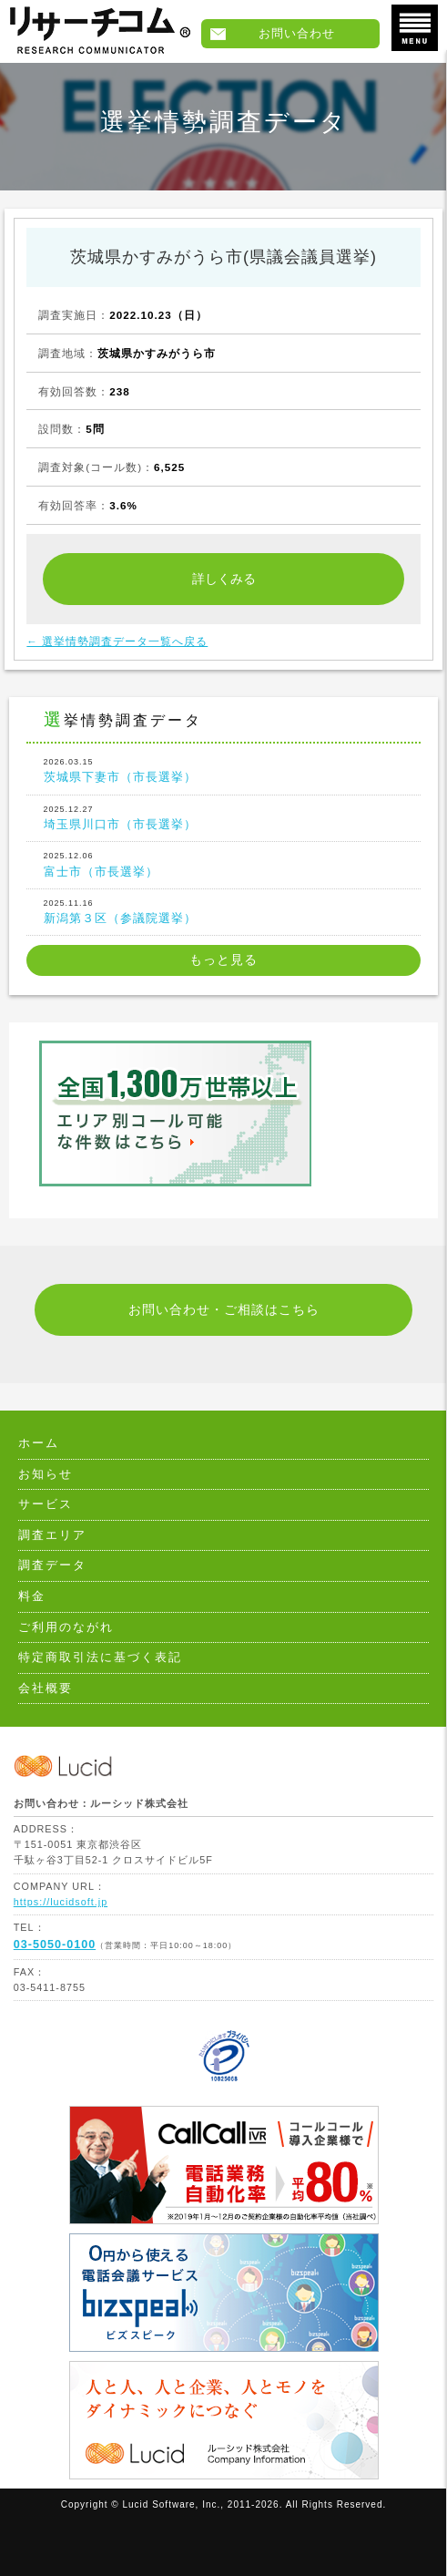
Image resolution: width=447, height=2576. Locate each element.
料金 (32, 1596)
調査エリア (52, 1535)
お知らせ (45, 1474)
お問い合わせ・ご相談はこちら (224, 1310)
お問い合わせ (297, 33)
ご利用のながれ (66, 1627)
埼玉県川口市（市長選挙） (224, 817)
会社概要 (45, 1688)
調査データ (52, 1565)
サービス (45, 1504)
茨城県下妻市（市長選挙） (224, 769)
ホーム (38, 1443)
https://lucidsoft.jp (60, 1901)
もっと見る (223, 960)
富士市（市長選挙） (224, 863)
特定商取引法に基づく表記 (100, 1657)
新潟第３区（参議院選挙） (224, 911)
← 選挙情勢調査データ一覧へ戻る (117, 641)
